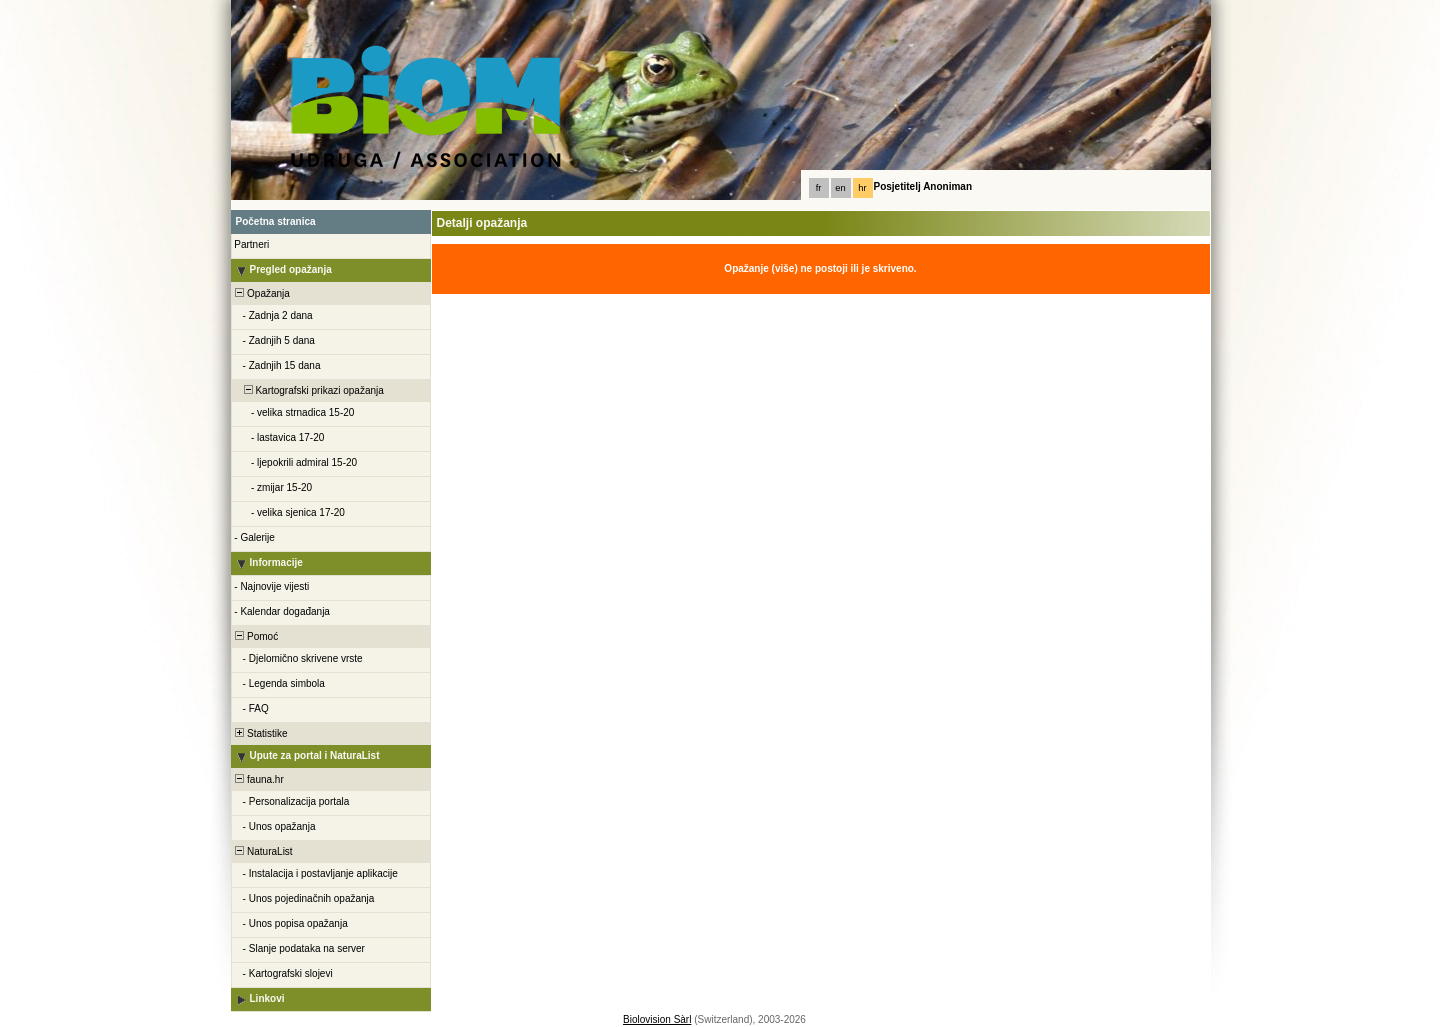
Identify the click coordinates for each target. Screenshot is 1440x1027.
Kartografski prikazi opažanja (308, 390)
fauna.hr (258, 779)
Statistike (260, 733)
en (840, 188)
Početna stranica (276, 221)
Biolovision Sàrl (657, 1019)
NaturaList (263, 851)
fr (819, 188)
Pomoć (256, 636)
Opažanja (261, 293)
